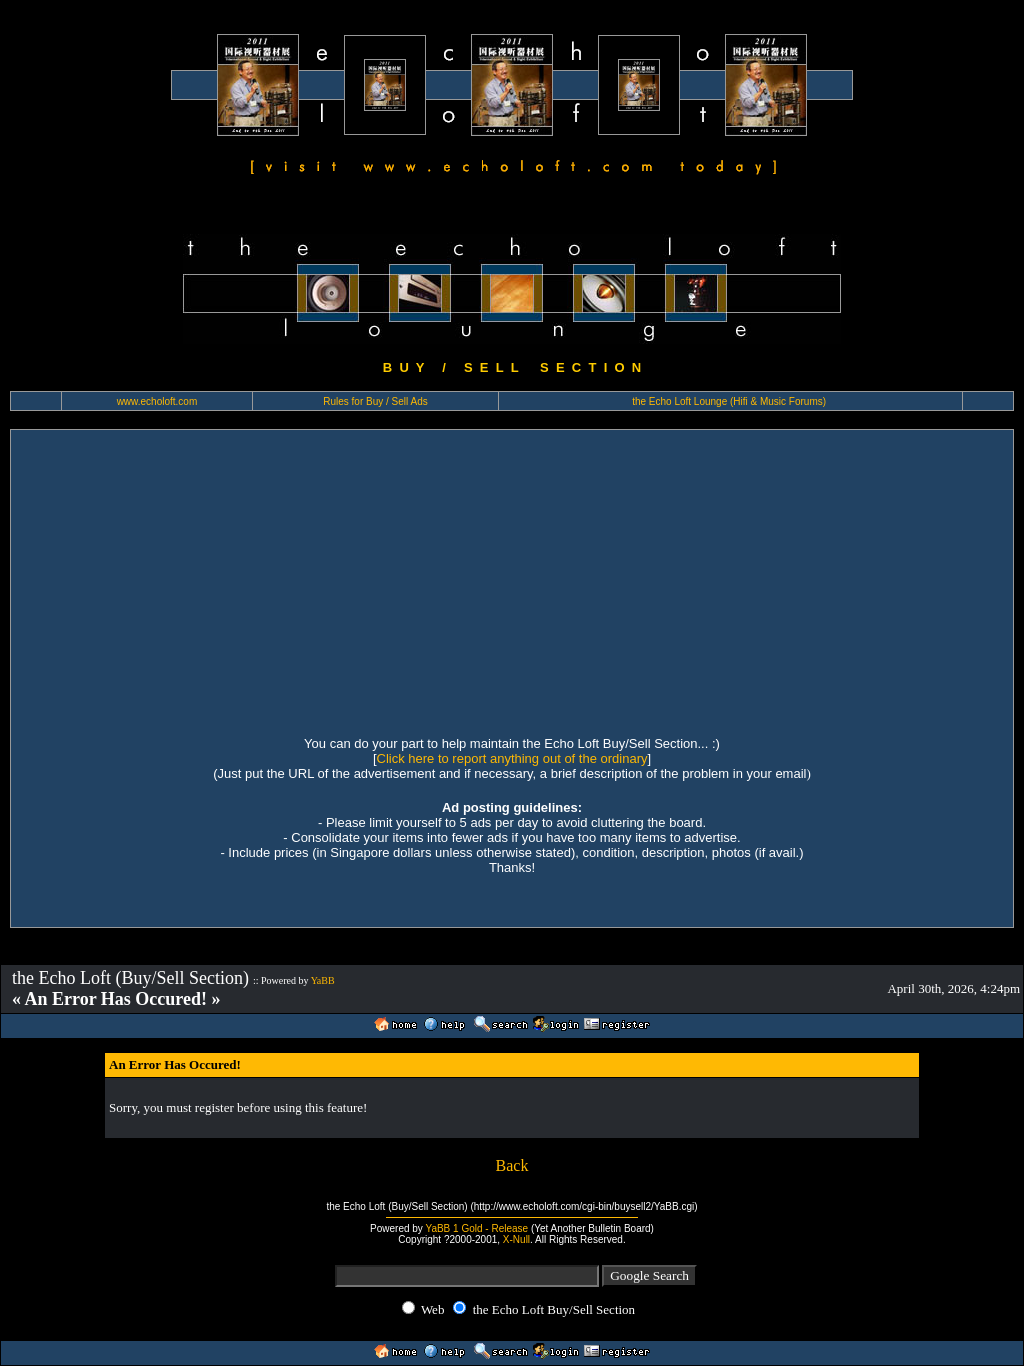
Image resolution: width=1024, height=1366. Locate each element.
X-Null (516, 1239)
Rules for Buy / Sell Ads (375, 401)
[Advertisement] (512, 580)
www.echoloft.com (157, 401)
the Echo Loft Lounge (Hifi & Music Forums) (729, 401)
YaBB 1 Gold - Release (476, 1228)
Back (512, 1165)
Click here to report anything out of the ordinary (512, 758)
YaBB (323, 980)
